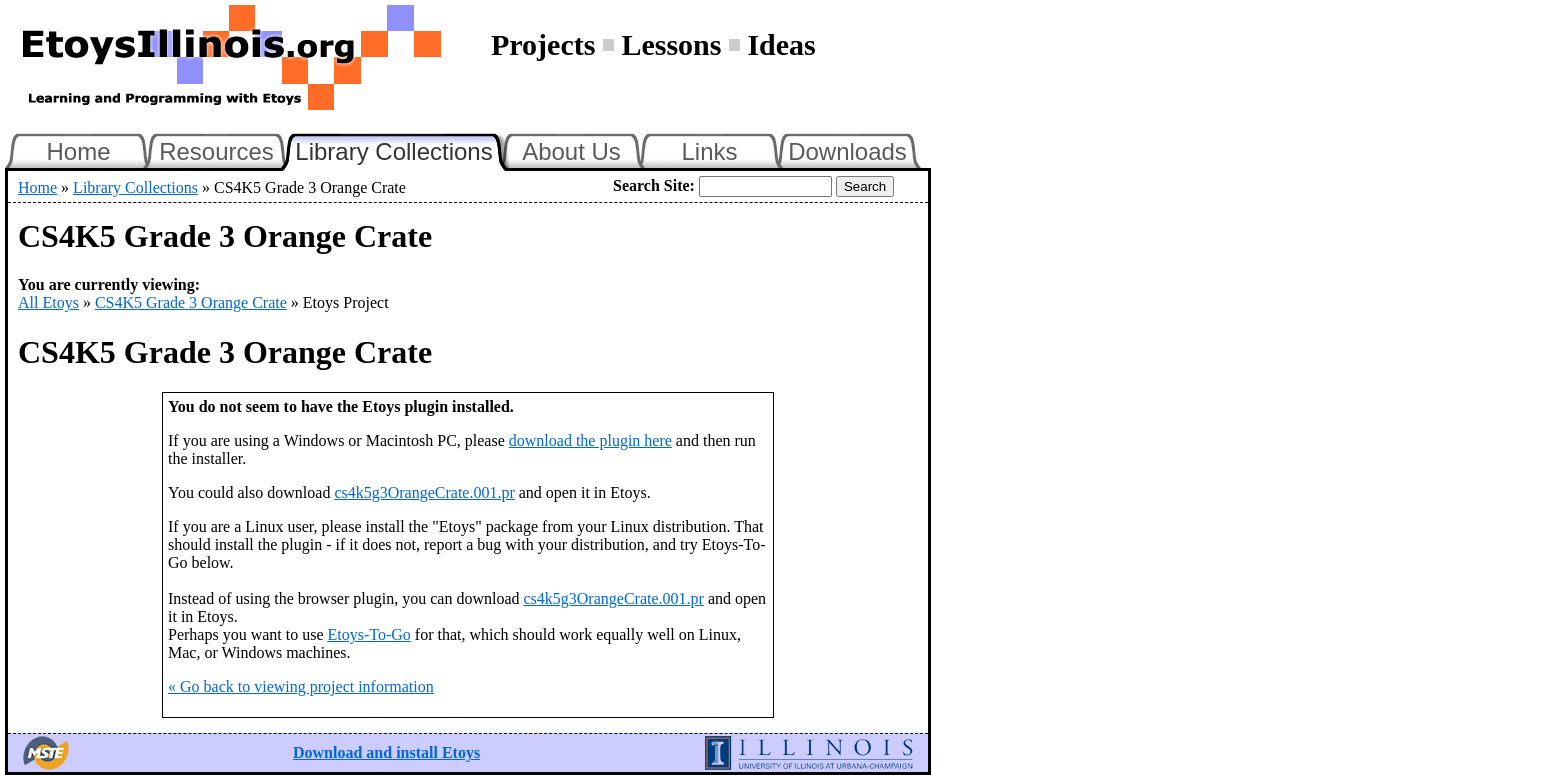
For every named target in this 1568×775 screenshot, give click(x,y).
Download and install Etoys (386, 752)
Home (78, 151)
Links (709, 151)
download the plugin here (590, 440)
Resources (216, 151)
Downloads (847, 151)
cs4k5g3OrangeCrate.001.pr (424, 492)
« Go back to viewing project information (301, 686)
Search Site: (654, 185)
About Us (571, 151)
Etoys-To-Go (369, 634)
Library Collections (402, 149)
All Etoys (48, 302)
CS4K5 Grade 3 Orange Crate (191, 302)
